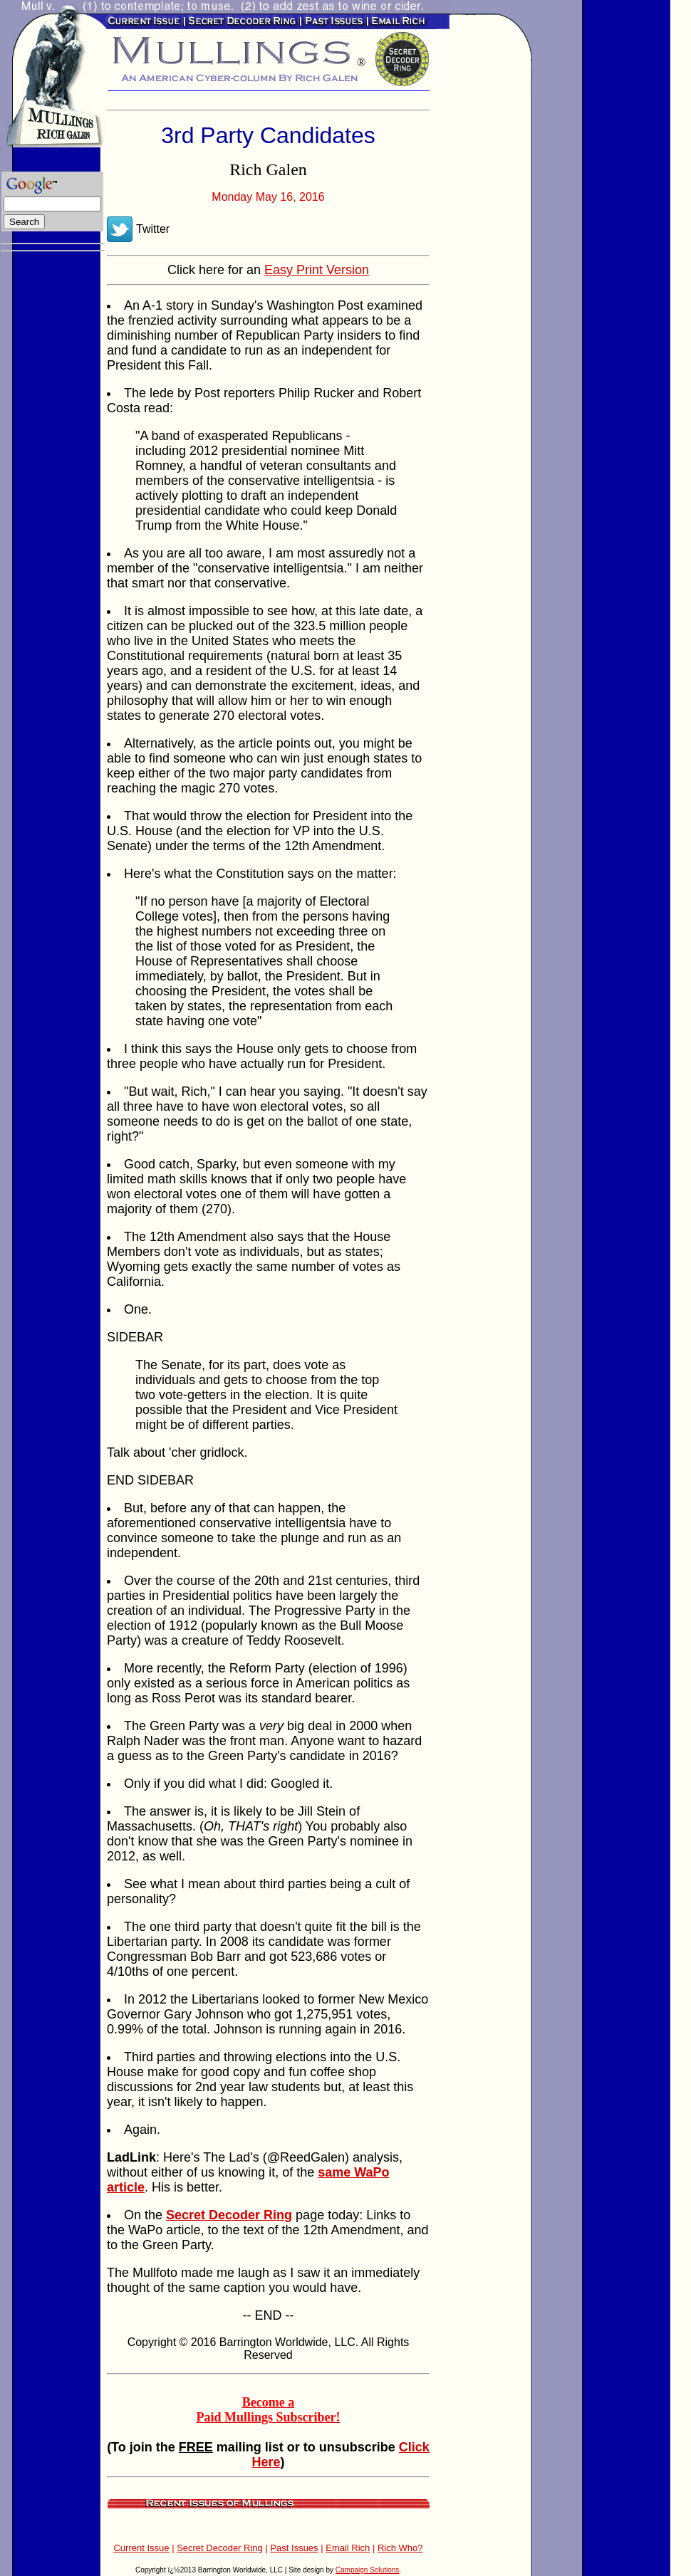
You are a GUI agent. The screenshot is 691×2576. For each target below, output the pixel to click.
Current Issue (141, 2548)
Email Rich (348, 2548)
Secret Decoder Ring (220, 2548)
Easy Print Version (316, 270)
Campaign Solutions (368, 2570)
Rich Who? (400, 2548)
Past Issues (294, 2548)
